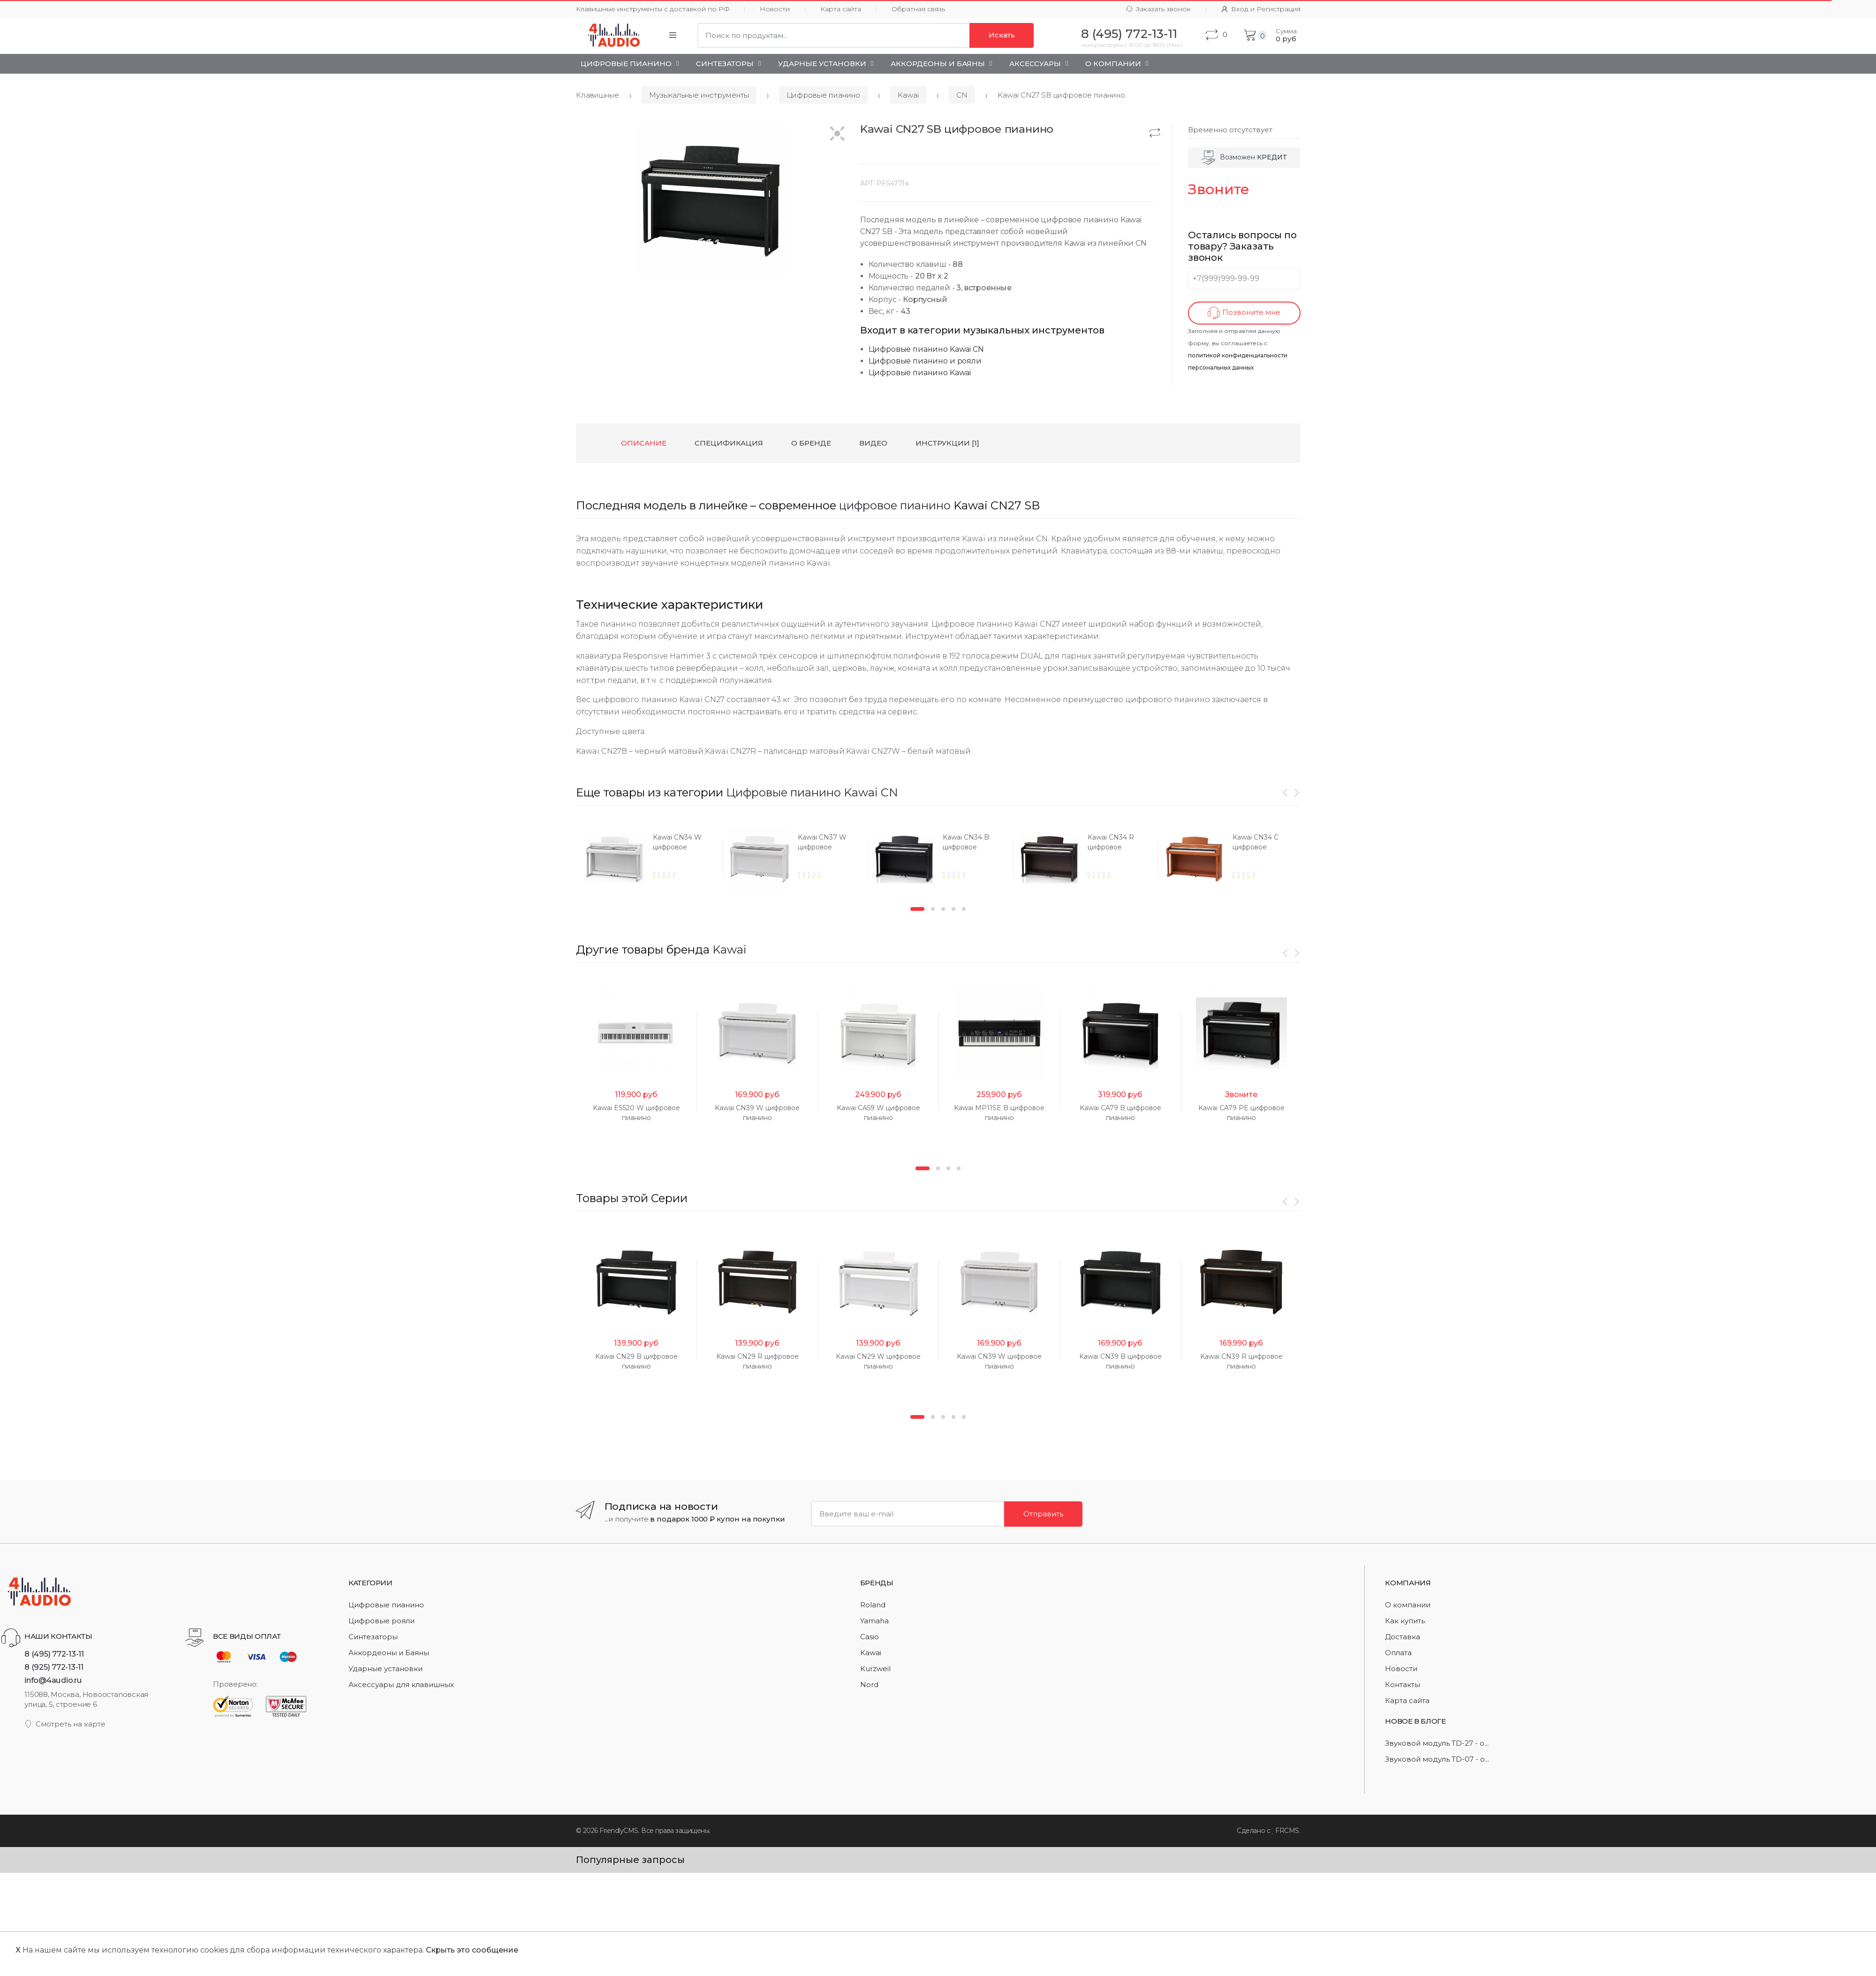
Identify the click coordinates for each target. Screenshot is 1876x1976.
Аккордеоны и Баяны (938, 63)
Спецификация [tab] (729, 443)
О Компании (1113, 63)
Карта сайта (840, 9)
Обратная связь (918, 9)
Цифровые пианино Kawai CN (926, 349)
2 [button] (933, 972)
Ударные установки (822, 63)
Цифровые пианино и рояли (925, 360)
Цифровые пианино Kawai (920, 372)
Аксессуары (1035, 63)
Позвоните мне (1244, 313)
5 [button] (964, 972)
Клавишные (597, 95)
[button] (837, 134)
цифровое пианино (895, 505)
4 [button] (953, 972)
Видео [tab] (873, 443)
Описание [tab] (643, 443)
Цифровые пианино (626, 63)
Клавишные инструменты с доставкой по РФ (653, 9)
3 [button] (943, 972)
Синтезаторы (725, 63)
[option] (593, 858)
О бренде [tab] (811, 443)
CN (962, 95)
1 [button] (917, 972)
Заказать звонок (1158, 9)
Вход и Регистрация (1261, 9)
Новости (775, 9)
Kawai (908, 95)
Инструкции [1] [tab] (947, 443)
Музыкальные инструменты (699, 95)
